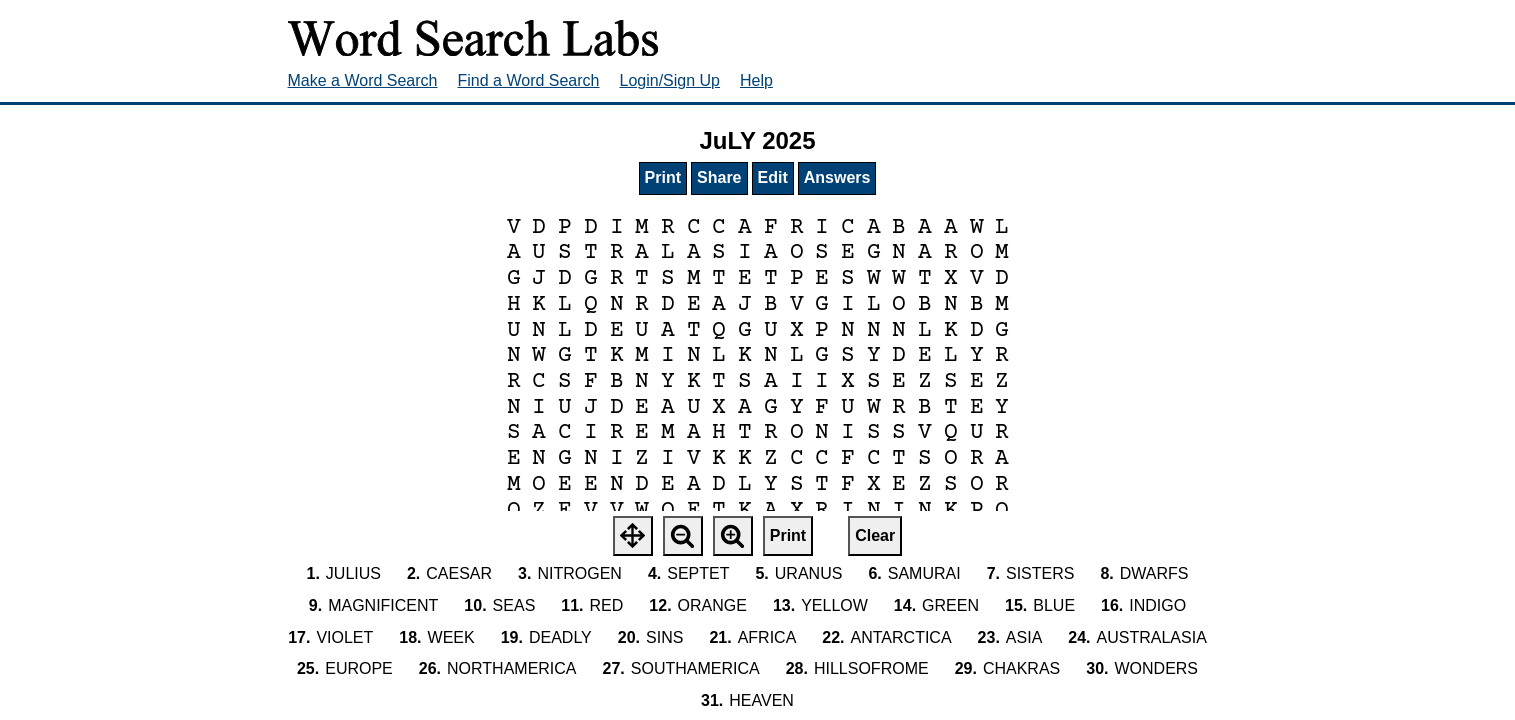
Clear (875, 535)
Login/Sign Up (670, 80)
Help (756, 80)
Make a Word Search (363, 80)
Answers (837, 177)
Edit (773, 177)
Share (719, 177)
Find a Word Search (529, 80)
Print (663, 177)
